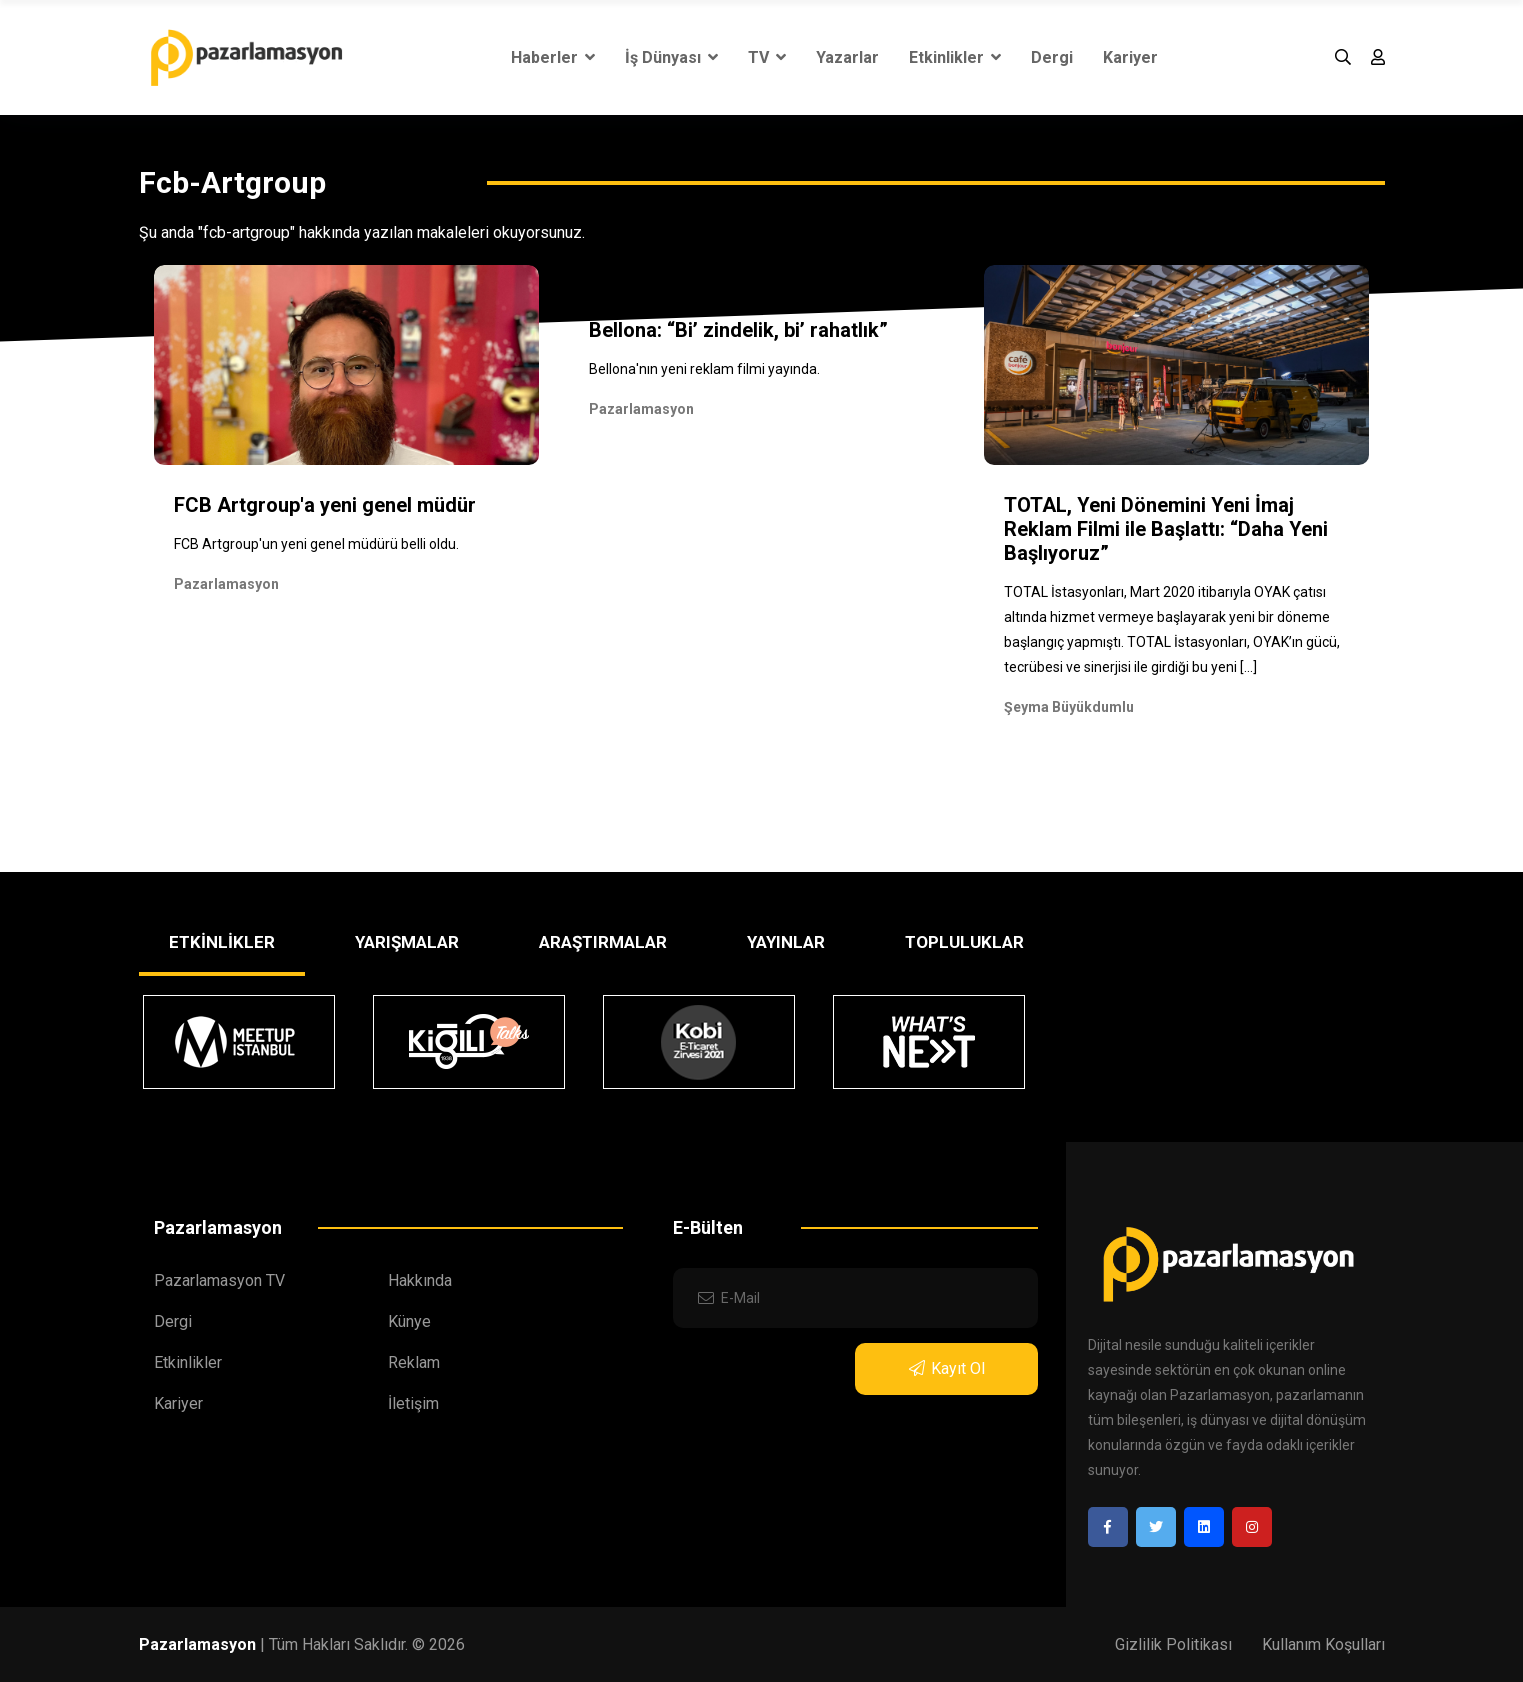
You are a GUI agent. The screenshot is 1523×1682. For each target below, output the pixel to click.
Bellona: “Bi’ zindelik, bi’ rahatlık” (738, 330)
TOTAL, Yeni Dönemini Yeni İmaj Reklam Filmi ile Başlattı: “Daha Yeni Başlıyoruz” (1166, 529)
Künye (409, 1321)
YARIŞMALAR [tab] (407, 942)
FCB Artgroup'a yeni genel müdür (325, 505)
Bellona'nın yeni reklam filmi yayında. (704, 369)
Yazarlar (847, 57)
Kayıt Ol (947, 1368)
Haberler (553, 57)
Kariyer (1130, 57)
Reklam (414, 1362)
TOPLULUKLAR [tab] (964, 942)
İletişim (413, 1403)
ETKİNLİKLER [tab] (222, 942)
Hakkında (420, 1280)
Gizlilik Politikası (1173, 1644)
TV (767, 57)
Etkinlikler (955, 57)
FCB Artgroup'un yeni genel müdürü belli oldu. (316, 544)
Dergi (1052, 57)
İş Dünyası (671, 57)
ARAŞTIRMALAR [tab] (603, 942)
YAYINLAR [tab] (786, 942)
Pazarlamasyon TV (219, 1280)
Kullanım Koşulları (1323, 1644)
